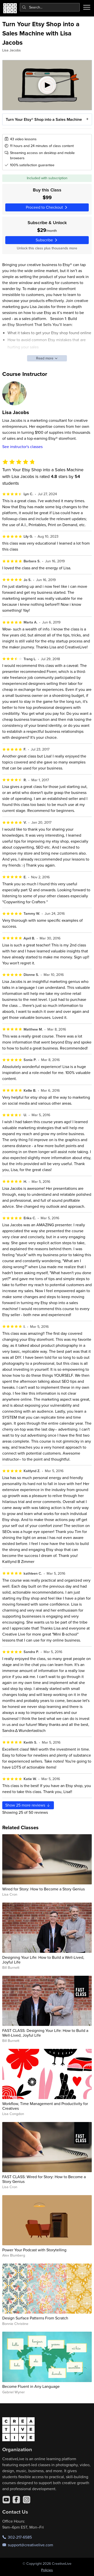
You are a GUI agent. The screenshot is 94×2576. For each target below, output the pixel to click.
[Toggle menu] (87, 7)
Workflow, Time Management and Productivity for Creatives (45, 2106)
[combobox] (50, 7)
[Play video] (47, 85)
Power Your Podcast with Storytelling (34, 2250)
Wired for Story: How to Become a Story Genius (43, 1889)
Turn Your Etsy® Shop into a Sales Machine (44, 119)
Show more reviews (28, 1805)
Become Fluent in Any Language (31, 2386)
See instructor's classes (22, 446)
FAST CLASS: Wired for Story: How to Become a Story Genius (44, 2179)
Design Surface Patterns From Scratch (35, 2318)
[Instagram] (27, 2500)
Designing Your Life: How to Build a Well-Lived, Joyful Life (43, 1960)
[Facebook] (16, 2500)
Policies (47, 2570)
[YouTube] (6, 2500)
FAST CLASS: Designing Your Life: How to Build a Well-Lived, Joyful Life (45, 2033)
